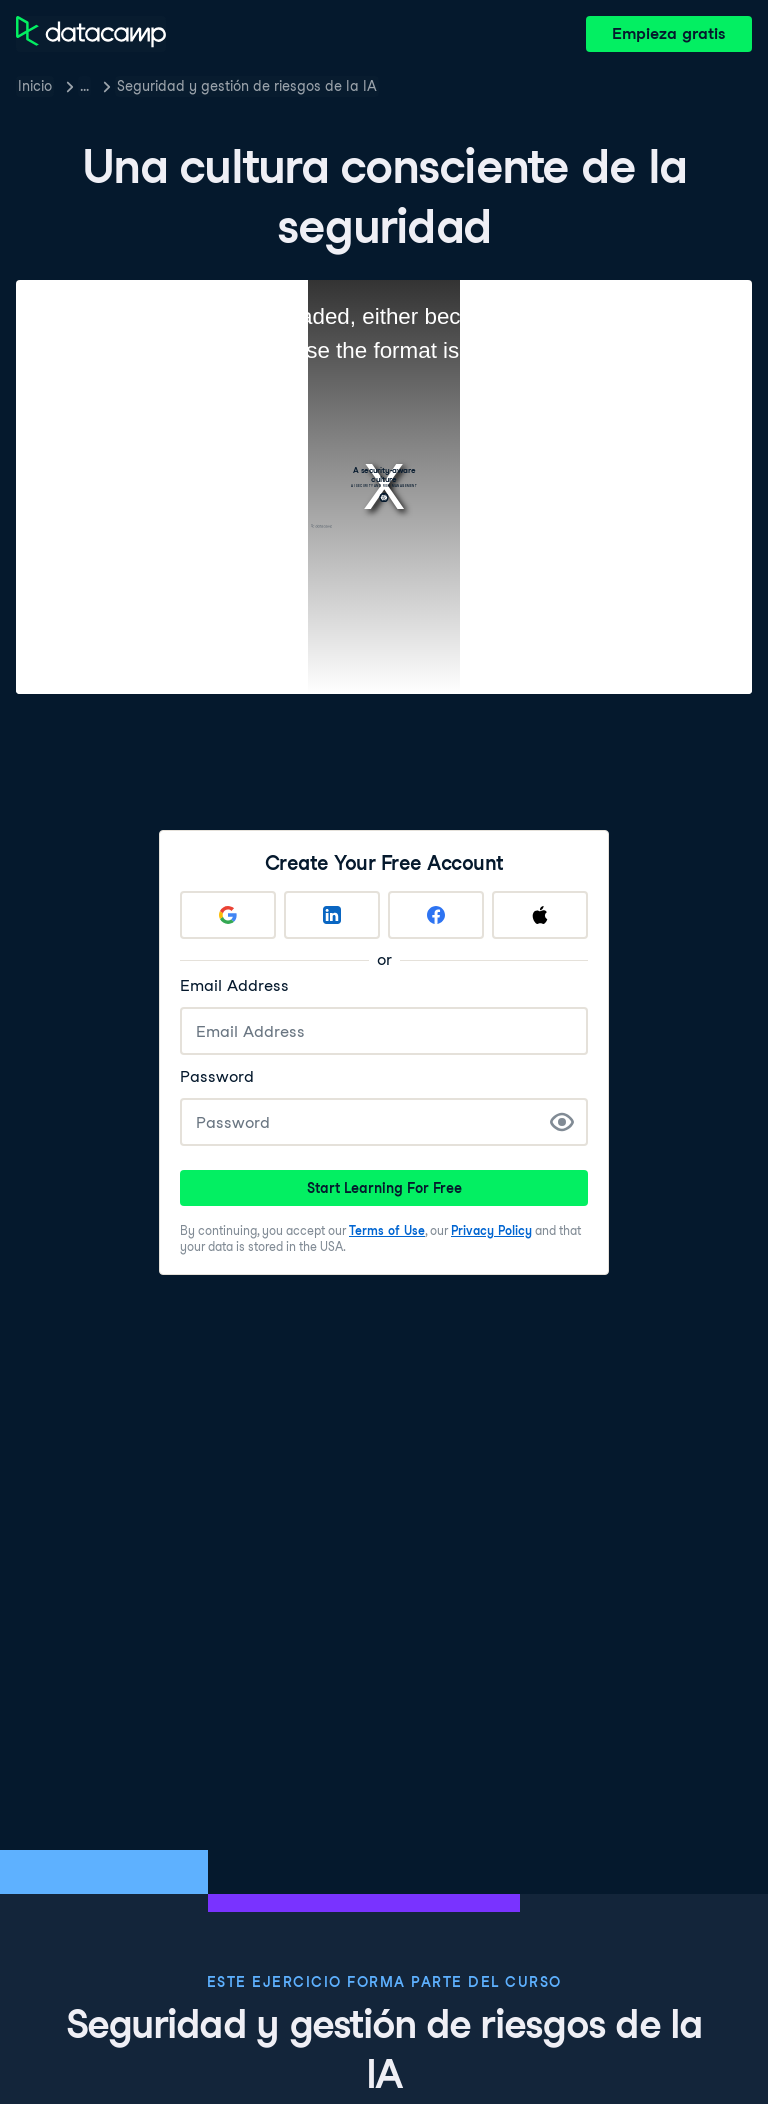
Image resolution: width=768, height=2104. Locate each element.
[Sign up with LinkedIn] (332, 915)
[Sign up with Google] (228, 915)
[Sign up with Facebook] (436, 915)
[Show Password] (562, 1122)
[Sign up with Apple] (540, 915)
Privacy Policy (491, 1230)
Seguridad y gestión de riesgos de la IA (284, 86)
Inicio (35, 86)
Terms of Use (387, 1230)
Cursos (103, 86)
